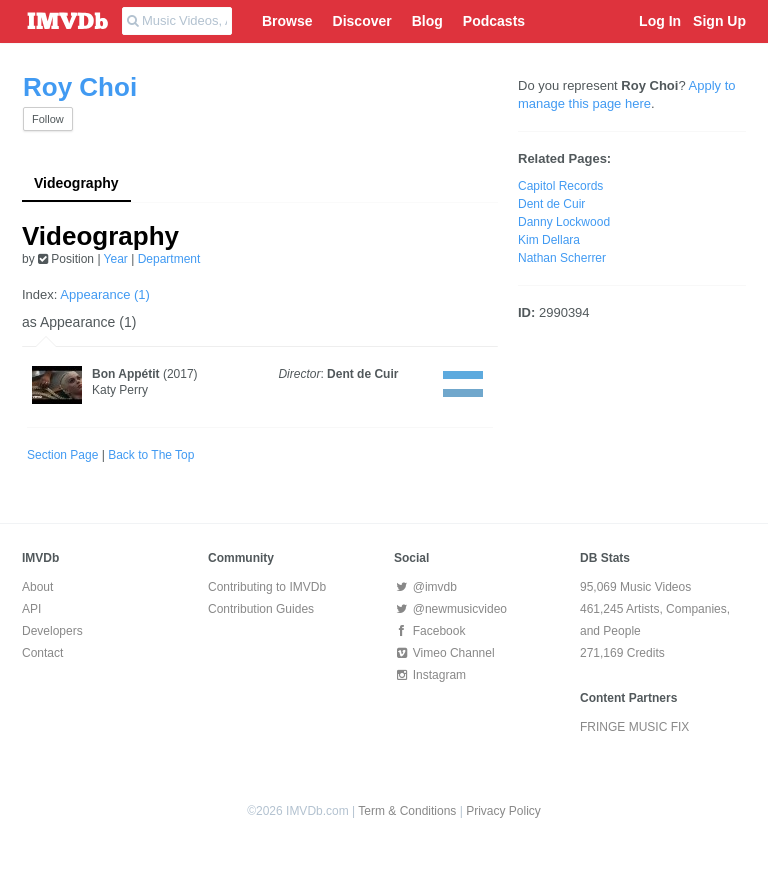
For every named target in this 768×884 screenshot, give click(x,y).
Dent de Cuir (362, 374)
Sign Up (719, 21)
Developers (52, 631)
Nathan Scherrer (562, 258)
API (31, 609)
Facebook (429, 631)
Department (169, 259)
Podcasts (494, 21)
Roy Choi (80, 87)
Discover (362, 21)
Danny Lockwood (564, 222)
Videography (76, 183)
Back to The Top (151, 455)
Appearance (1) (105, 294)
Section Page (62, 455)
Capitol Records (560, 186)
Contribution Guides (261, 609)
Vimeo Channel (444, 653)
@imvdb (425, 587)
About (37, 587)
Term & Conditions (407, 811)
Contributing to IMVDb (267, 587)
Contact (42, 653)
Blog (427, 21)
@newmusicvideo (450, 609)
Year (116, 259)
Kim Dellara (549, 240)
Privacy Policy (503, 811)
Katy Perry (120, 390)
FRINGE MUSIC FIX (634, 727)
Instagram (430, 675)
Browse (287, 21)
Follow (48, 119)
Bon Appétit (126, 374)
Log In (660, 21)
